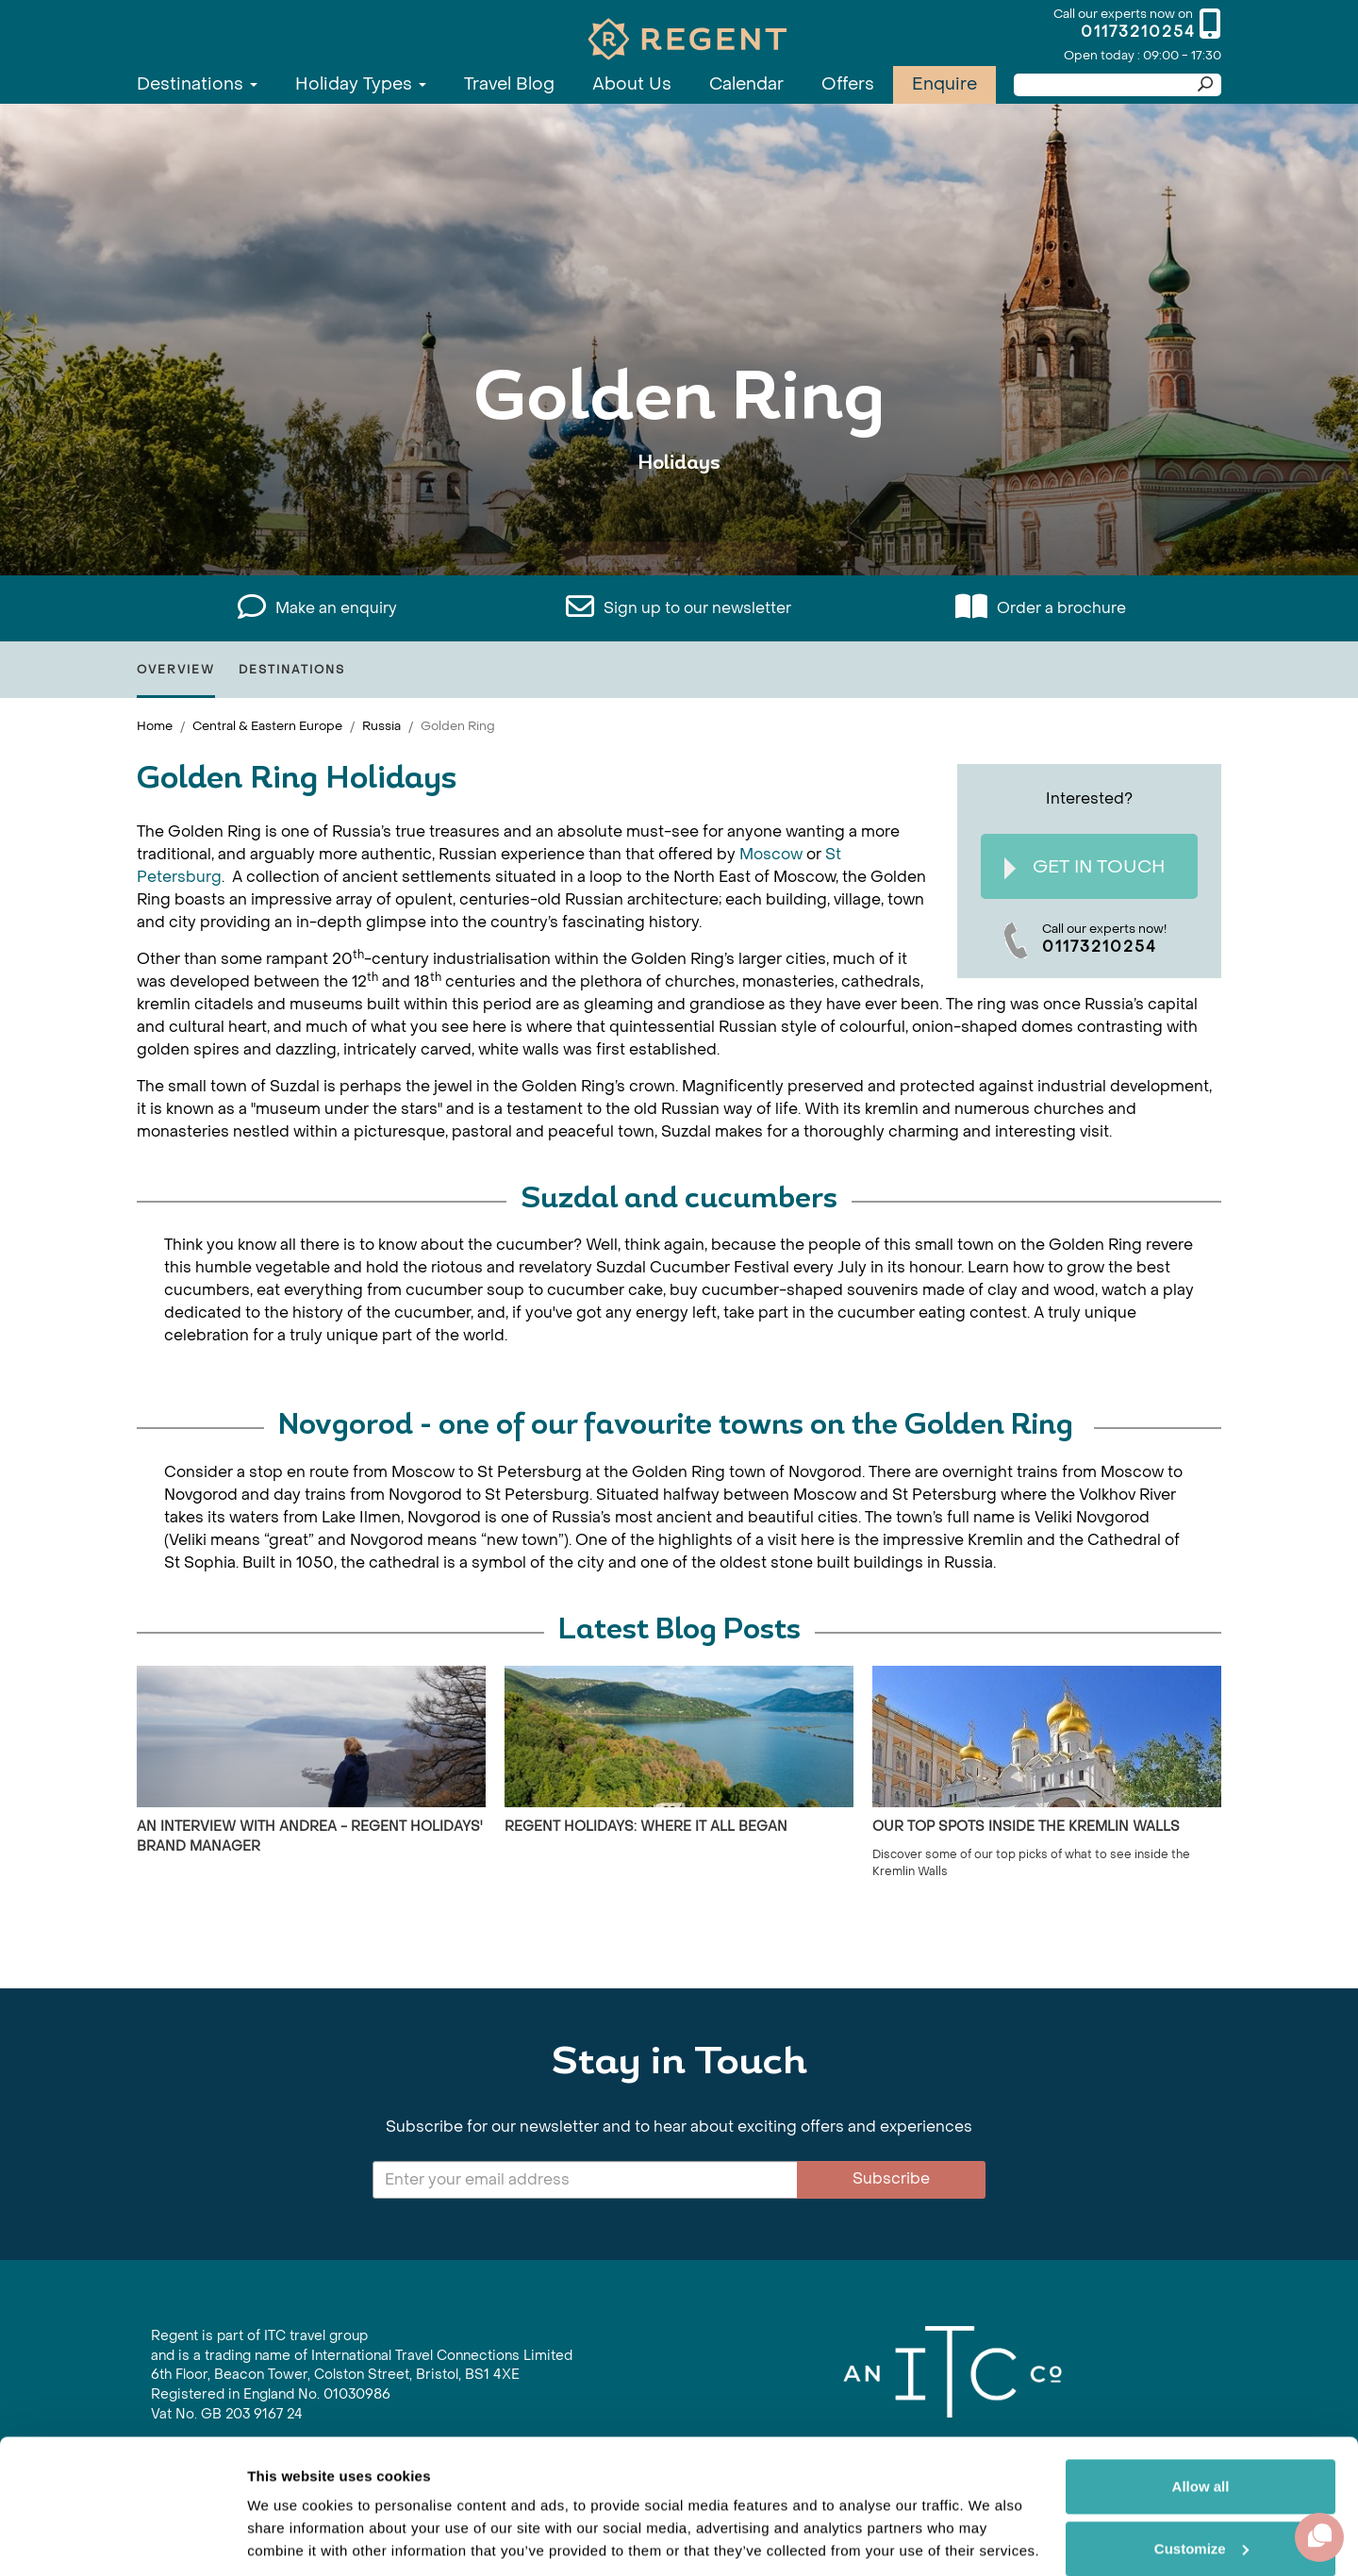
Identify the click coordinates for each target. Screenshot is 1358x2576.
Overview (176, 669)
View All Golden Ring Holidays (679, 521)
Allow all (1201, 2423)
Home (155, 726)
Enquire (944, 84)
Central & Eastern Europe (267, 726)
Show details (291, 2539)
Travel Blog (509, 84)
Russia (381, 726)
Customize (1201, 2484)
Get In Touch (1084, 867)
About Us (631, 84)
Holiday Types (360, 84)
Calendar (746, 84)
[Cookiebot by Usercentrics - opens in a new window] (122, 2539)
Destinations (197, 84)
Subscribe (891, 2178)
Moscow (771, 854)
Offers (847, 84)
